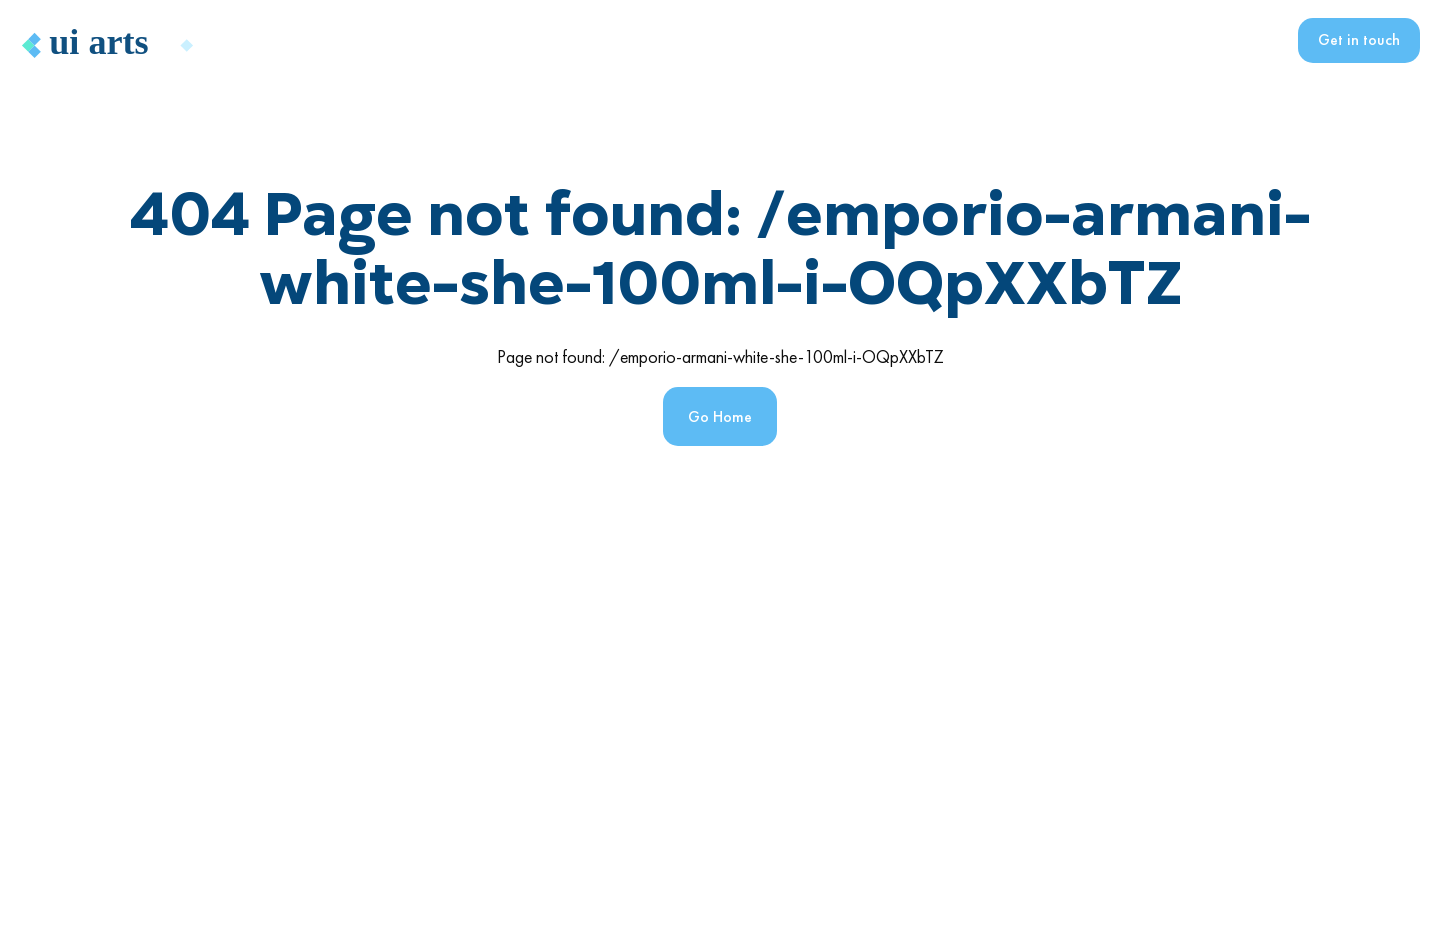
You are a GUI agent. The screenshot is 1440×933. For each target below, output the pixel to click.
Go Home (720, 416)
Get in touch (1359, 39)
